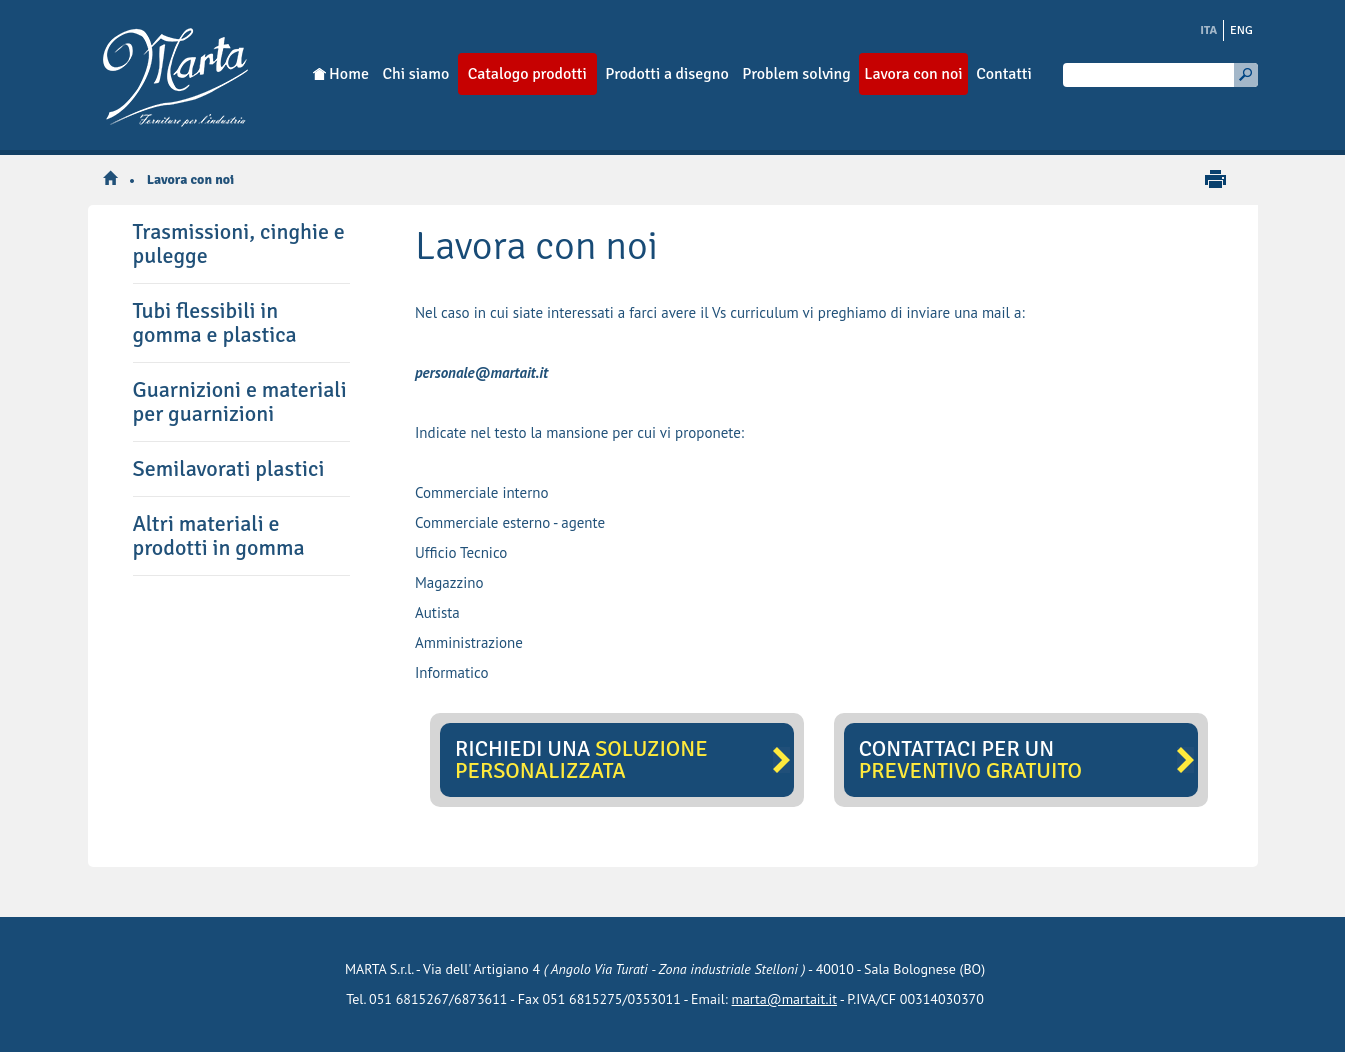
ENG (1241, 30)
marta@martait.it (784, 999)
